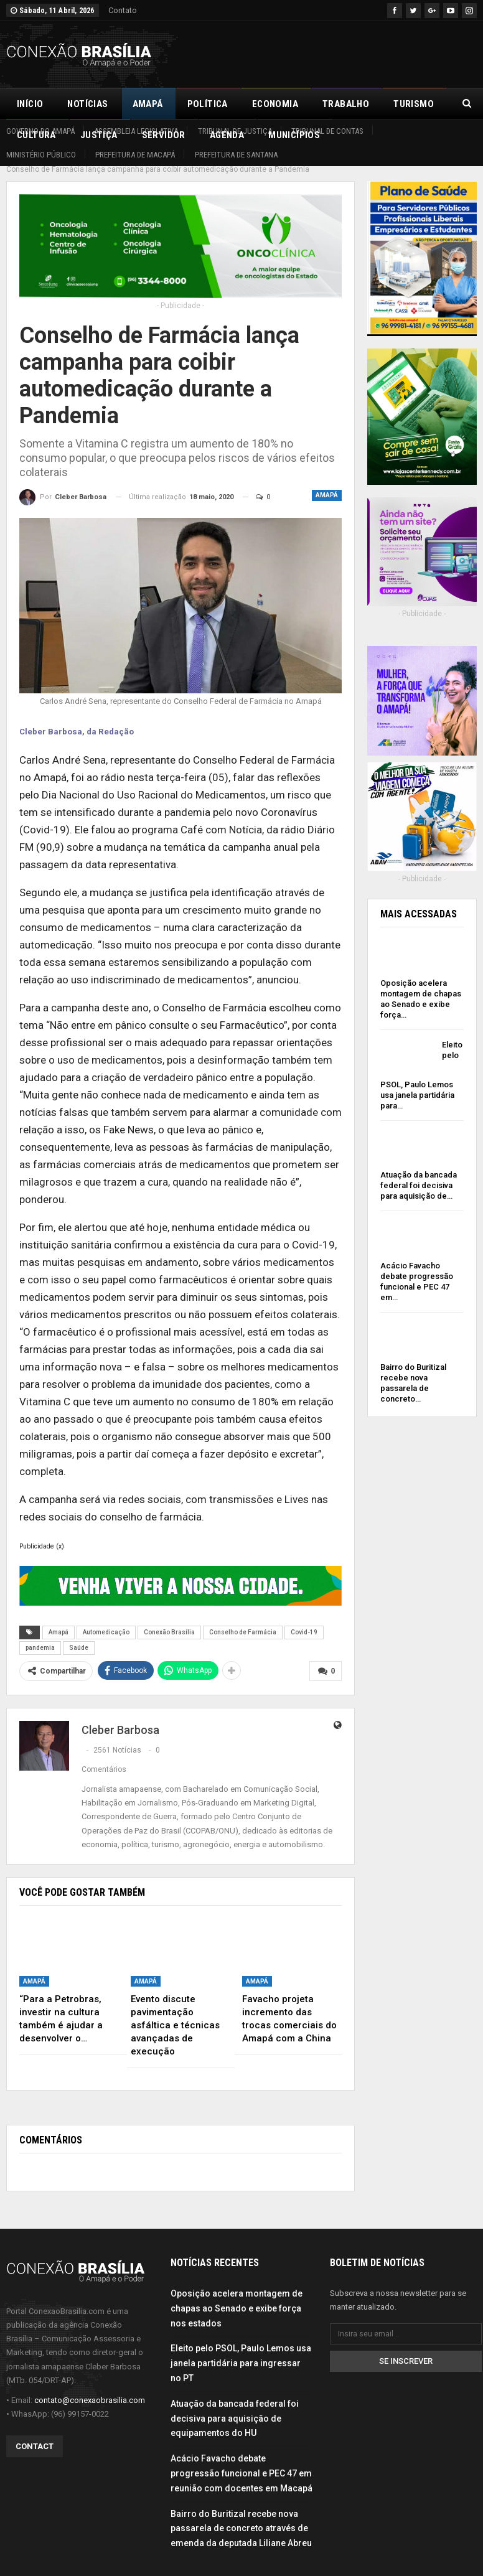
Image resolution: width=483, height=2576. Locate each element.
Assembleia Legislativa (136, 131)
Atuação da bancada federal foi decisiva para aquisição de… (418, 1171)
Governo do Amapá (40, 131)
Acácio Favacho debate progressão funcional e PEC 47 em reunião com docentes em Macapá (241, 2460)
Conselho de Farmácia (242, 1618)
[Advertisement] (331, 52)
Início (30, 104)
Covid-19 (304, 1618)
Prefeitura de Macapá (135, 154)
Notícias (87, 104)
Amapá (148, 104)
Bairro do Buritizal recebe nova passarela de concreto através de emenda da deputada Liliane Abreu (241, 2515)
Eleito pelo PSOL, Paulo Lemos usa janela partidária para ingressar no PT (241, 2349)
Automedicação (106, 1618)
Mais (404, 104)
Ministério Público (41, 154)
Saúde (78, 1634)
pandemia (40, 1634)
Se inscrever (406, 2347)
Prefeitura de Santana (236, 154)
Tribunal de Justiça (235, 131)
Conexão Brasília (169, 1618)
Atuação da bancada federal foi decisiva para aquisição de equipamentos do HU (235, 2405)
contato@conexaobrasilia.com (89, 2386)
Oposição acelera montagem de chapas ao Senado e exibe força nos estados (236, 2295)
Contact (35, 2432)
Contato (122, 10)
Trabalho (345, 104)
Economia (275, 104)
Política (207, 104)
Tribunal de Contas (327, 131)
